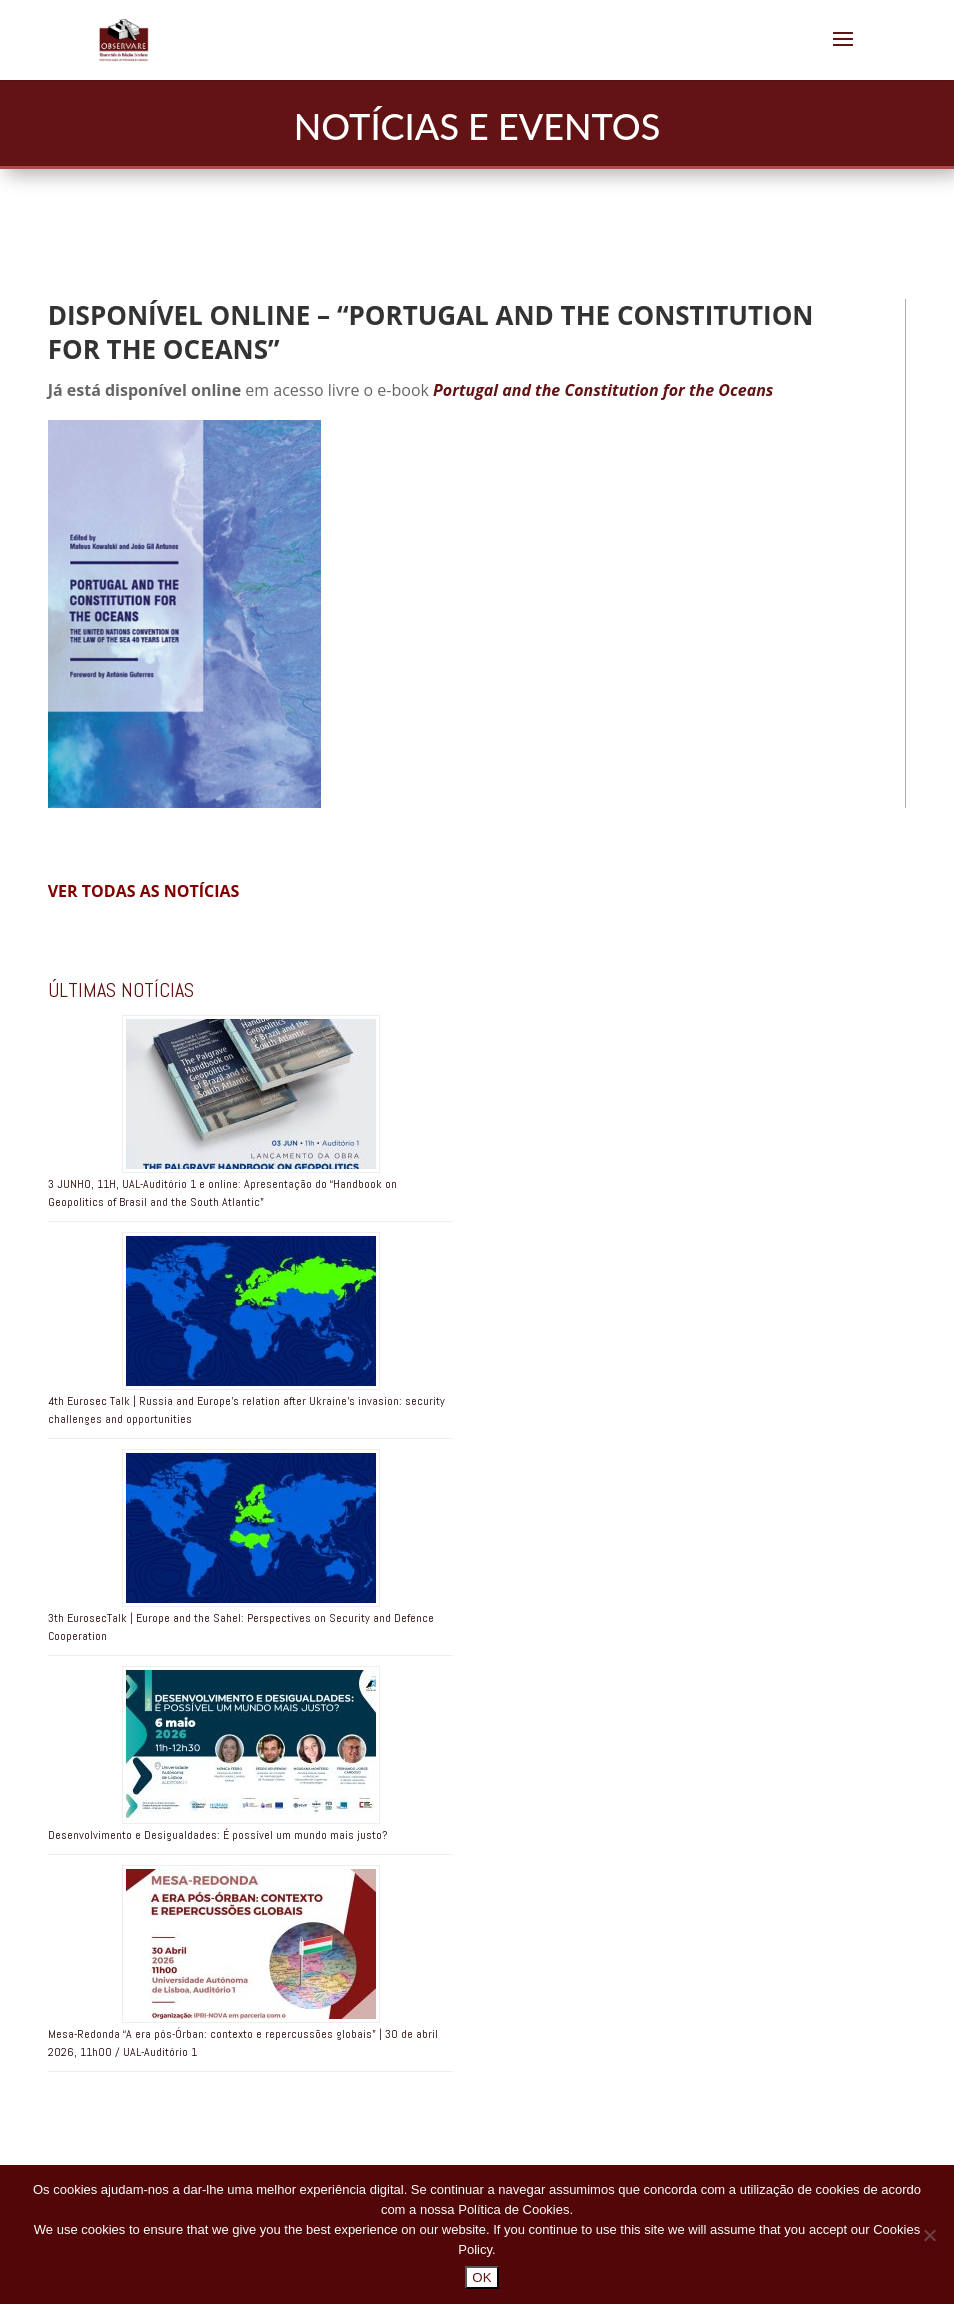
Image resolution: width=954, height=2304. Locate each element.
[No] (929, 2235)
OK (481, 2277)
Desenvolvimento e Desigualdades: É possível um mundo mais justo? (217, 1835)
